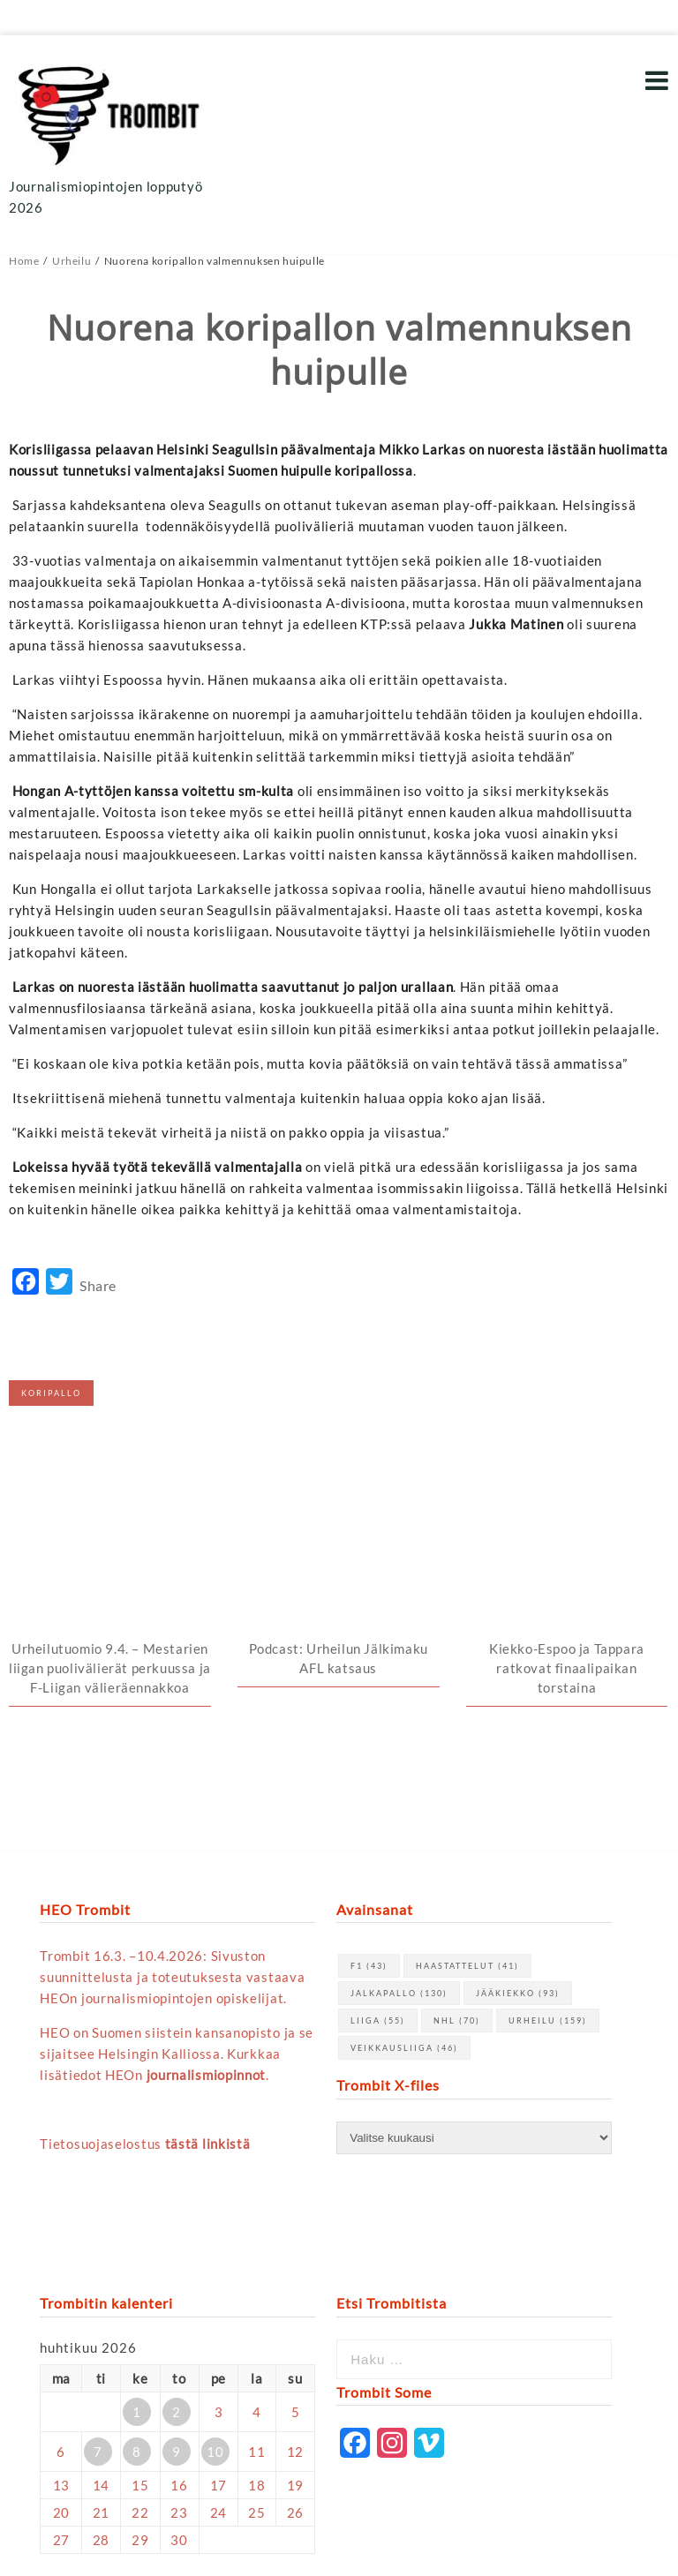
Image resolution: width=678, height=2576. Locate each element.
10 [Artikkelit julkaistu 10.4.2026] (215, 2263)
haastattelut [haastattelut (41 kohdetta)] (467, 1778)
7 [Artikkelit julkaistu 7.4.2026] (98, 2263)
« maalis (65, 2392)
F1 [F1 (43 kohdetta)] (369, 1778)
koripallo (51, 1393)
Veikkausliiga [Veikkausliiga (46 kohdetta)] (404, 1860)
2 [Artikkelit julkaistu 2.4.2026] (176, 2223)
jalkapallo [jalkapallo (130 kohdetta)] (399, 1805)
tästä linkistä (208, 1956)
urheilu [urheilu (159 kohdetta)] (547, 1832)
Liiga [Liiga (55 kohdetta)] (377, 1832)
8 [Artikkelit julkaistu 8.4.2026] (136, 2263)
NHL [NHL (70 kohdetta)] (456, 1832)
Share (98, 1285)
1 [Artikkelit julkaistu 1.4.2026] (136, 2223)
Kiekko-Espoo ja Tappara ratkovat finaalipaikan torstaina (566, 1479)
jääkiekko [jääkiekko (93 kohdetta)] (518, 1805)
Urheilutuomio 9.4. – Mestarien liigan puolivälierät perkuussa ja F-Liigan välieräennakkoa (110, 1479)
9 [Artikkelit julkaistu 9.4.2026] (176, 2263)
